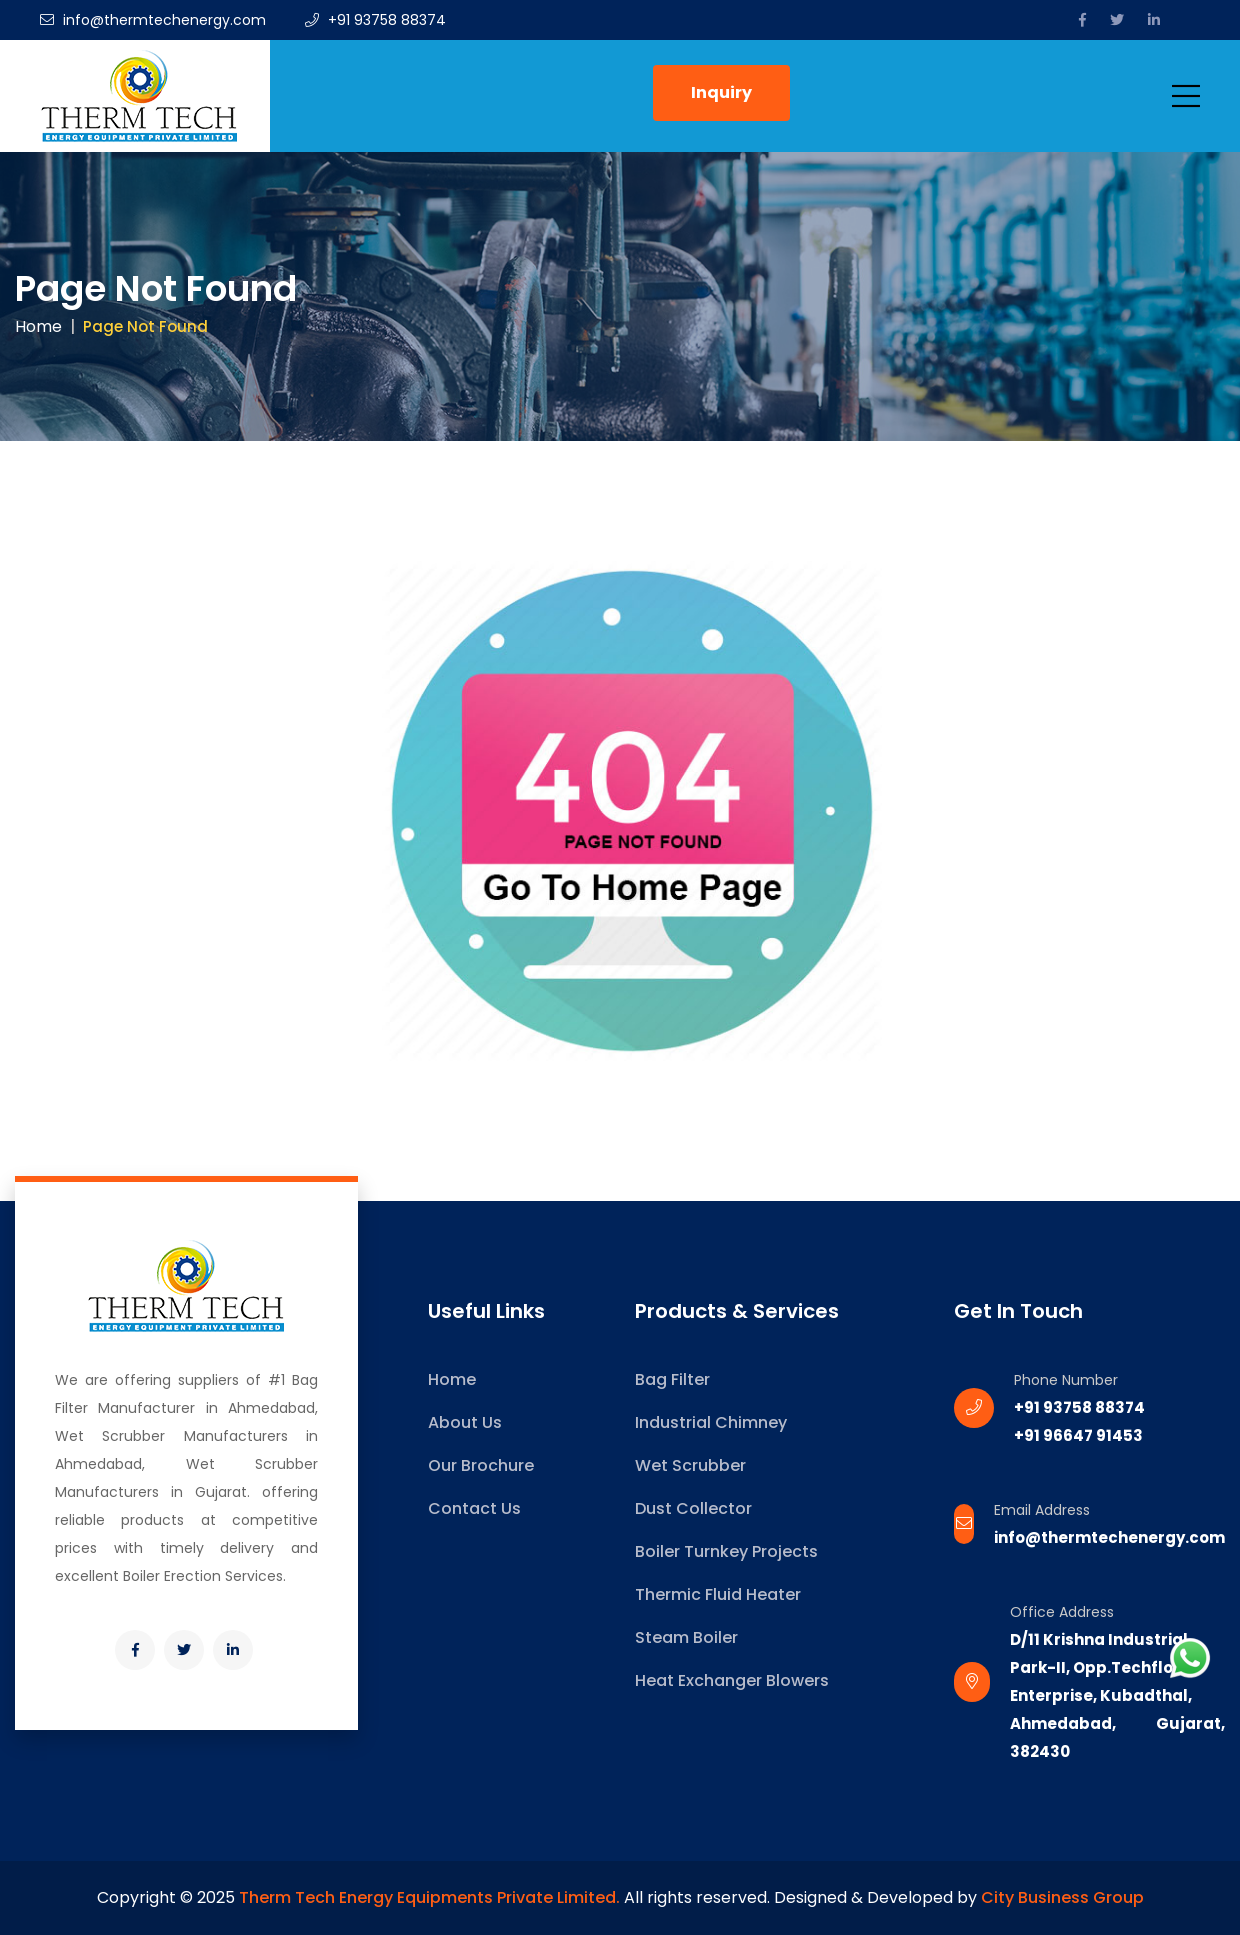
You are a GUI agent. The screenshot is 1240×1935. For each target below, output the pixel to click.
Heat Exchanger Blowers (732, 1680)
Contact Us (474, 1508)
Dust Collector (693, 1508)
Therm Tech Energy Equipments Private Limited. (429, 1897)
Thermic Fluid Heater (718, 1594)
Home (38, 326)
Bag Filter (672, 1379)
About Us (465, 1422)
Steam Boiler (686, 1637)
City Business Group (1062, 1897)
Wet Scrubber (690, 1465)
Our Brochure (481, 1465)
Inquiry (721, 92)
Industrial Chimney (711, 1422)
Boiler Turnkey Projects (726, 1551)
